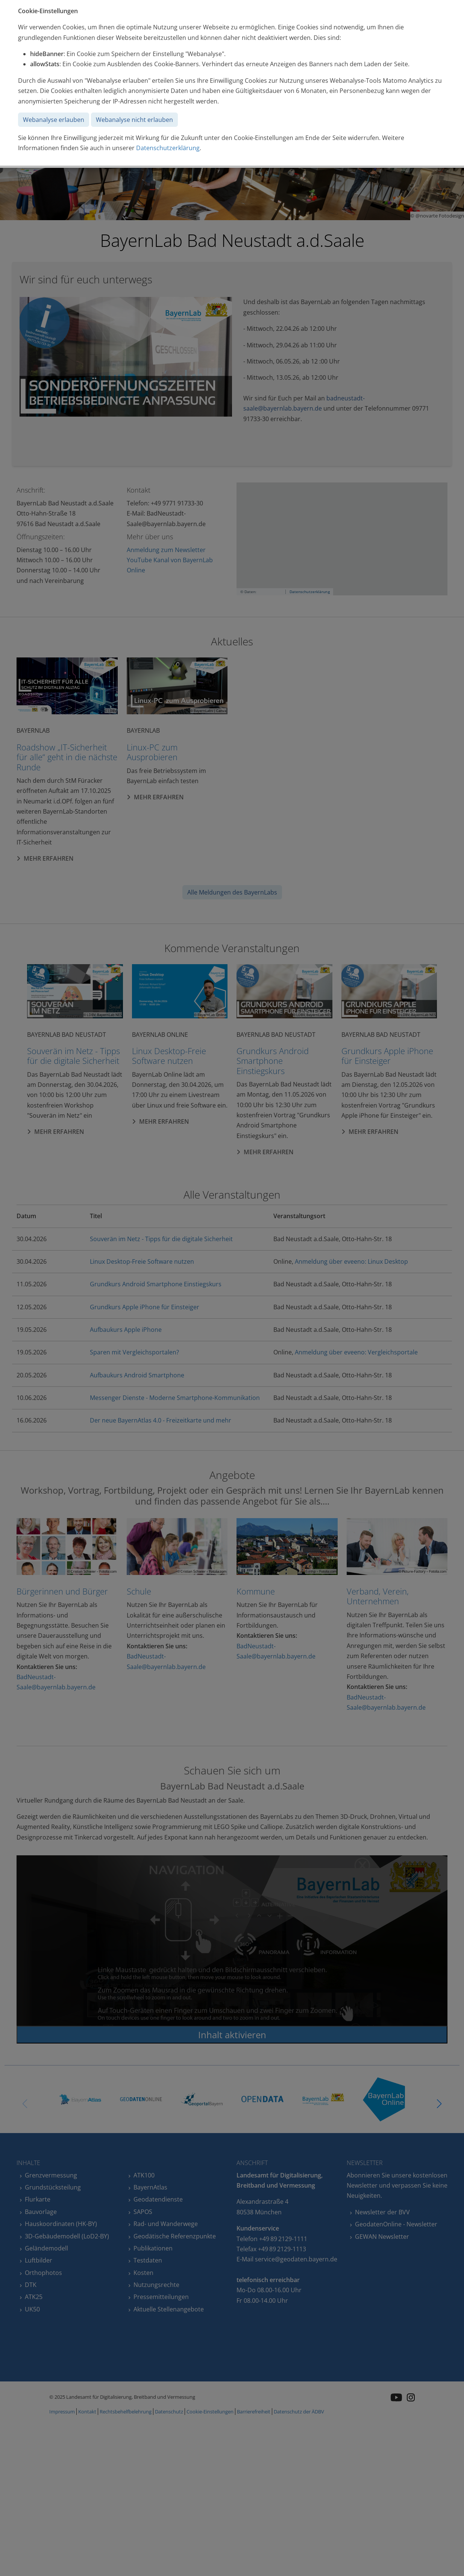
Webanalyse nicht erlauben (134, 120)
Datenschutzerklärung (168, 148)
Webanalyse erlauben (53, 120)
